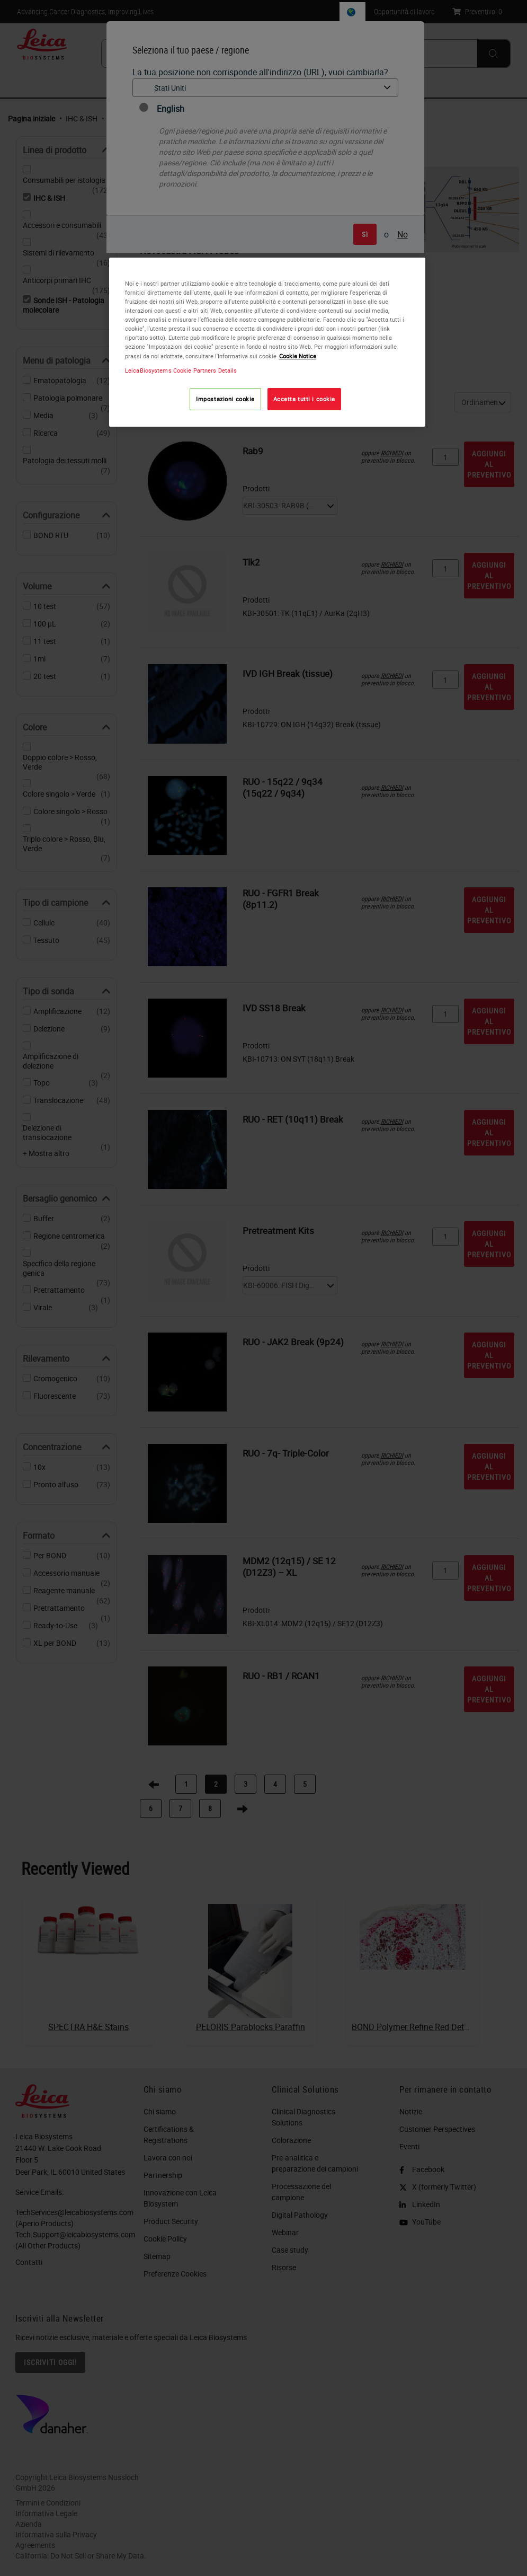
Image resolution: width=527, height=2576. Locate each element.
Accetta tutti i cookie (304, 399)
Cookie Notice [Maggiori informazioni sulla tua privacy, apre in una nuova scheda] (297, 356)
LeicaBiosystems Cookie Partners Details (181, 370)
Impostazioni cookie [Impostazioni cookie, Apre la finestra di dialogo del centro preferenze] (225, 399)
